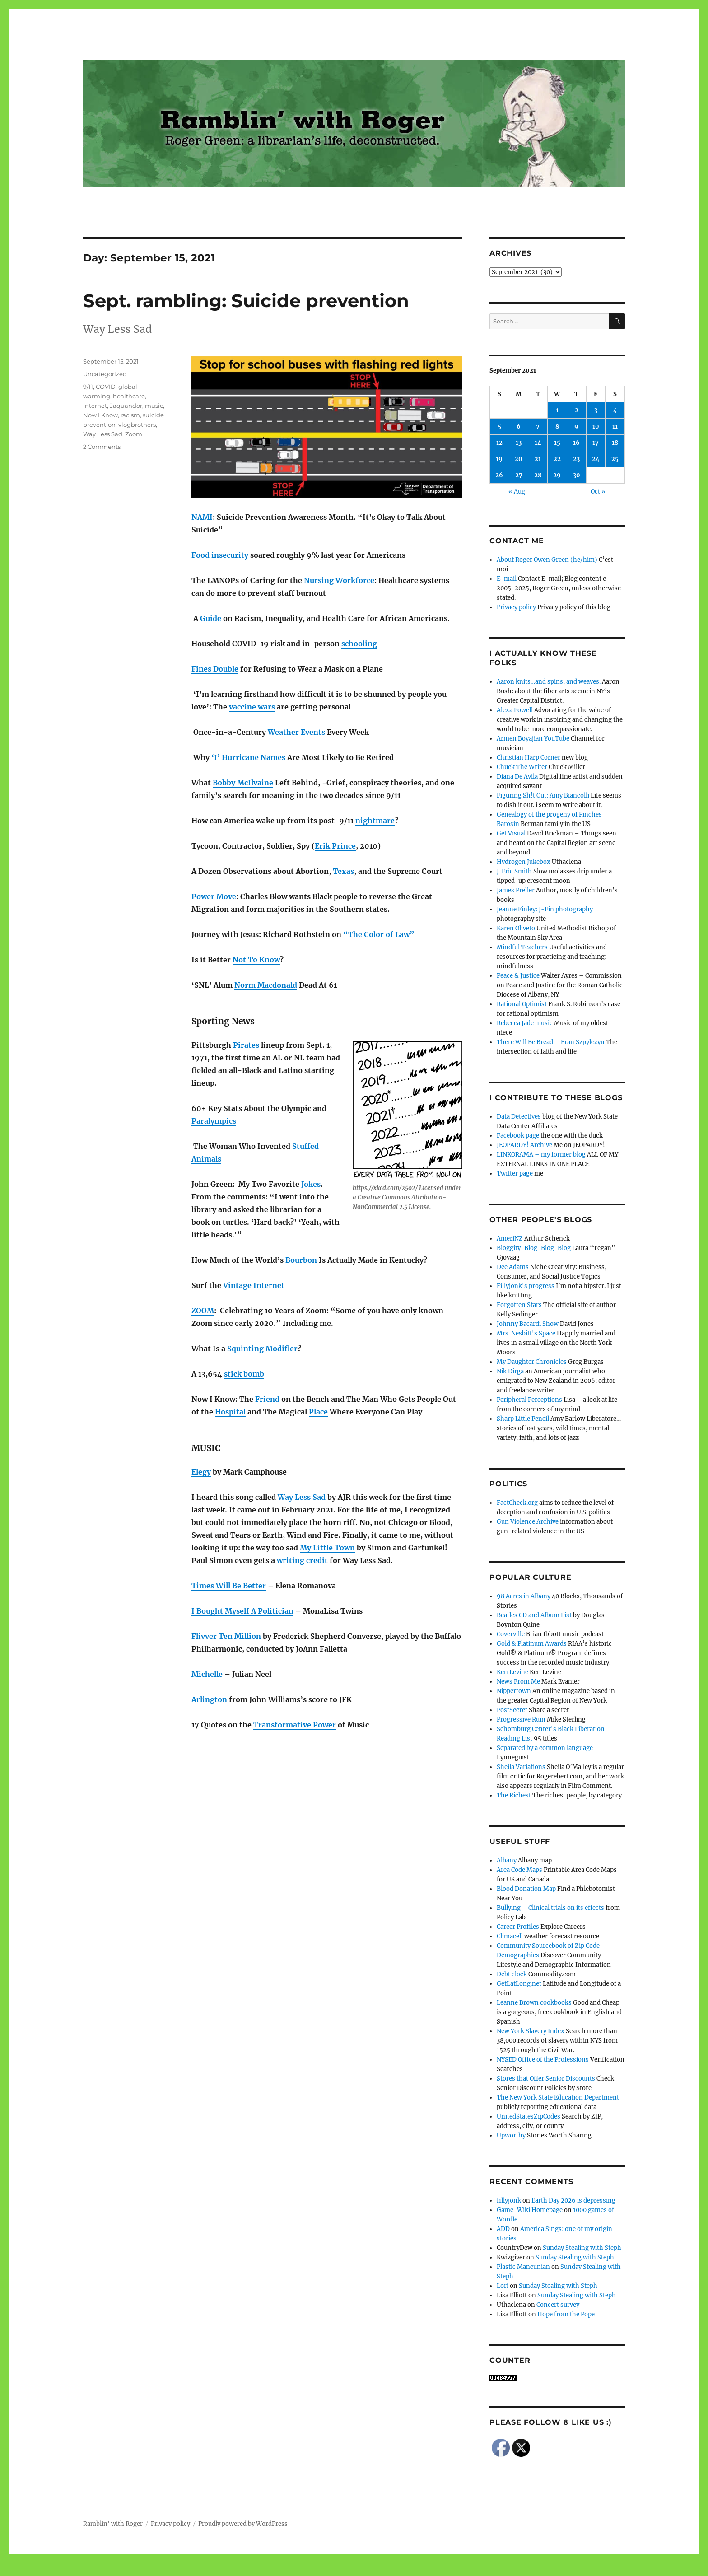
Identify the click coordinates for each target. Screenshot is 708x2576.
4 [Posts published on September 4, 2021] (615, 410)
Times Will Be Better (228, 1585)
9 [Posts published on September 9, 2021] (576, 426)
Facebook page (518, 1135)
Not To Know (256, 959)
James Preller (516, 890)
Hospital (230, 1411)
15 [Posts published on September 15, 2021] (557, 443)
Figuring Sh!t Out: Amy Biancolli (543, 795)
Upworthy (511, 2135)
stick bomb (244, 1373)
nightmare (375, 820)
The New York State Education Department (558, 2097)
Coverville (511, 1634)
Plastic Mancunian (523, 2267)
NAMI (202, 517)
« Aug (516, 491)
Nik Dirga (510, 1371)
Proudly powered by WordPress (243, 2524)
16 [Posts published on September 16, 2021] (576, 443)
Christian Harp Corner (528, 757)
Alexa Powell (515, 710)
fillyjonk (509, 2200)
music (154, 405)
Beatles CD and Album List (534, 1615)
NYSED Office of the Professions (543, 2059)
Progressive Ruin (521, 1719)
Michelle (207, 1674)
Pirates (246, 1045)
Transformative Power (294, 1724)
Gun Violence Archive (528, 1522)
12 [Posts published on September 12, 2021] (499, 443)
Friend (267, 1399)
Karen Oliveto (516, 928)
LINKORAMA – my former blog (541, 1154)
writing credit (302, 1560)
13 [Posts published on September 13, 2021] (519, 443)
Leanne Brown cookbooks (534, 2003)
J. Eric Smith (514, 871)
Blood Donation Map (526, 1889)
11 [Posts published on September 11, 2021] (615, 426)
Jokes (311, 1184)
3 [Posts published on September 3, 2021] (595, 410)
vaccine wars (252, 706)
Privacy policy (516, 607)
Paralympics (213, 1120)
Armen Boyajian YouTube (533, 738)
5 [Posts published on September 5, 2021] (499, 426)
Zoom (133, 434)
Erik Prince (335, 845)
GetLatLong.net (519, 1984)
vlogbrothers (137, 424)
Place (318, 1411)
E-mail (507, 579)
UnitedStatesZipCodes (528, 2116)
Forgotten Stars (519, 1305)
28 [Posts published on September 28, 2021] (537, 475)
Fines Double (214, 668)
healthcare (129, 396)
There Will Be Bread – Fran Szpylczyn (551, 1042)
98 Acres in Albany (523, 1596)
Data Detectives (519, 1116)
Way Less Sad (302, 1497)
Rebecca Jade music (525, 1023)
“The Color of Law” (379, 934)
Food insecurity (219, 555)
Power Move (213, 896)
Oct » (598, 491)
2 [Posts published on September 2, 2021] (576, 410)
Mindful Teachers (522, 947)
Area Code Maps (519, 1870)
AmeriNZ (510, 1238)
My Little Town (327, 1547)
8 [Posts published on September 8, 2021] (557, 426)
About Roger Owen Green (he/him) (547, 560)
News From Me (518, 1681)
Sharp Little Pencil (523, 1419)
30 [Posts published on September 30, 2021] (576, 475)
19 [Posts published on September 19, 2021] (499, 459)
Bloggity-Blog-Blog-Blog (534, 1248)
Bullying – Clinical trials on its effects (550, 1908)
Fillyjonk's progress (525, 1286)
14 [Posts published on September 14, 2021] (538, 443)
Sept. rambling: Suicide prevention (246, 300)
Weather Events (296, 732)
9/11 (88, 386)
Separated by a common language (545, 1748)
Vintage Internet (253, 1285)
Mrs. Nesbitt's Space (526, 1333)
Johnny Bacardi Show (528, 1324)
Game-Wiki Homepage (530, 2210)
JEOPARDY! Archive (524, 1145)
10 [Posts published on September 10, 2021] (595, 426)
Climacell (510, 1936)
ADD (503, 2229)
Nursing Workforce (339, 580)
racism (130, 415)
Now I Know (100, 415)
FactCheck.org (517, 1503)
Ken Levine (512, 1672)
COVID (106, 386)
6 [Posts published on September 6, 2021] (519, 426)
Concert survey (557, 2305)
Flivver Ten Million (226, 1636)
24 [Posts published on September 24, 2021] (596, 459)
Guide (210, 618)
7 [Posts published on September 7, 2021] (538, 426)
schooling (359, 643)
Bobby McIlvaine (243, 782)
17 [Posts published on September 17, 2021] (595, 443)
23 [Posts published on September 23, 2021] (576, 459)
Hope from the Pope (566, 2314)
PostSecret (512, 1710)
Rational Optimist (522, 1004)
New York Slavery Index (530, 2031)
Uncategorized (105, 374)
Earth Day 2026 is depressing (573, 2200)
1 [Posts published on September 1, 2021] (557, 410)
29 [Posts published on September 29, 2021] (557, 475)
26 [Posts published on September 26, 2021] (499, 475)
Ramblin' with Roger (113, 2524)
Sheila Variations (521, 1767)
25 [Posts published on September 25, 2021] (615, 459)
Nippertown (514, 1691)
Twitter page (515, 1173)
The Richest (514, 1795)
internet (95, 405)
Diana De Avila (517, 776)
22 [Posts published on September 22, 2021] (557, 459)
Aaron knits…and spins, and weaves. (549, 682)
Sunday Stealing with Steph (582, 2248)
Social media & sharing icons (303, 2569)
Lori (502, 2286)
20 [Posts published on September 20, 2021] (518, 459)
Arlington (209, 1699)
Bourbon (301, 1260)
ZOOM (202, 1310)
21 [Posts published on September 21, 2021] (538, 459)
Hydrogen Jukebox (523, 862)
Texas (343, 871)
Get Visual (511, 833)
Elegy (201, 1471)
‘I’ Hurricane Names (248, 757)
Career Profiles (518, 1927)
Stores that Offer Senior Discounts (546, 2078)
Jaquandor (126, 405)
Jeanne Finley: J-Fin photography (545, 909)
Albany (507, 1860)
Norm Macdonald (265, 984)
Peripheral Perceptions (529, 1400)
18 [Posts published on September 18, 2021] (615, 443)
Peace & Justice (518, 976)
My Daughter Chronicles (532, 1362)
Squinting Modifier (262, 1348)
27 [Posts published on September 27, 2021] (518, 475)
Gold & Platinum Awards (532, 1643)
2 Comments (102, 446)
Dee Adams (513, 1267)
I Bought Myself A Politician (242, 1610)
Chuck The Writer (522, 767)
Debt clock (512, 1974)
